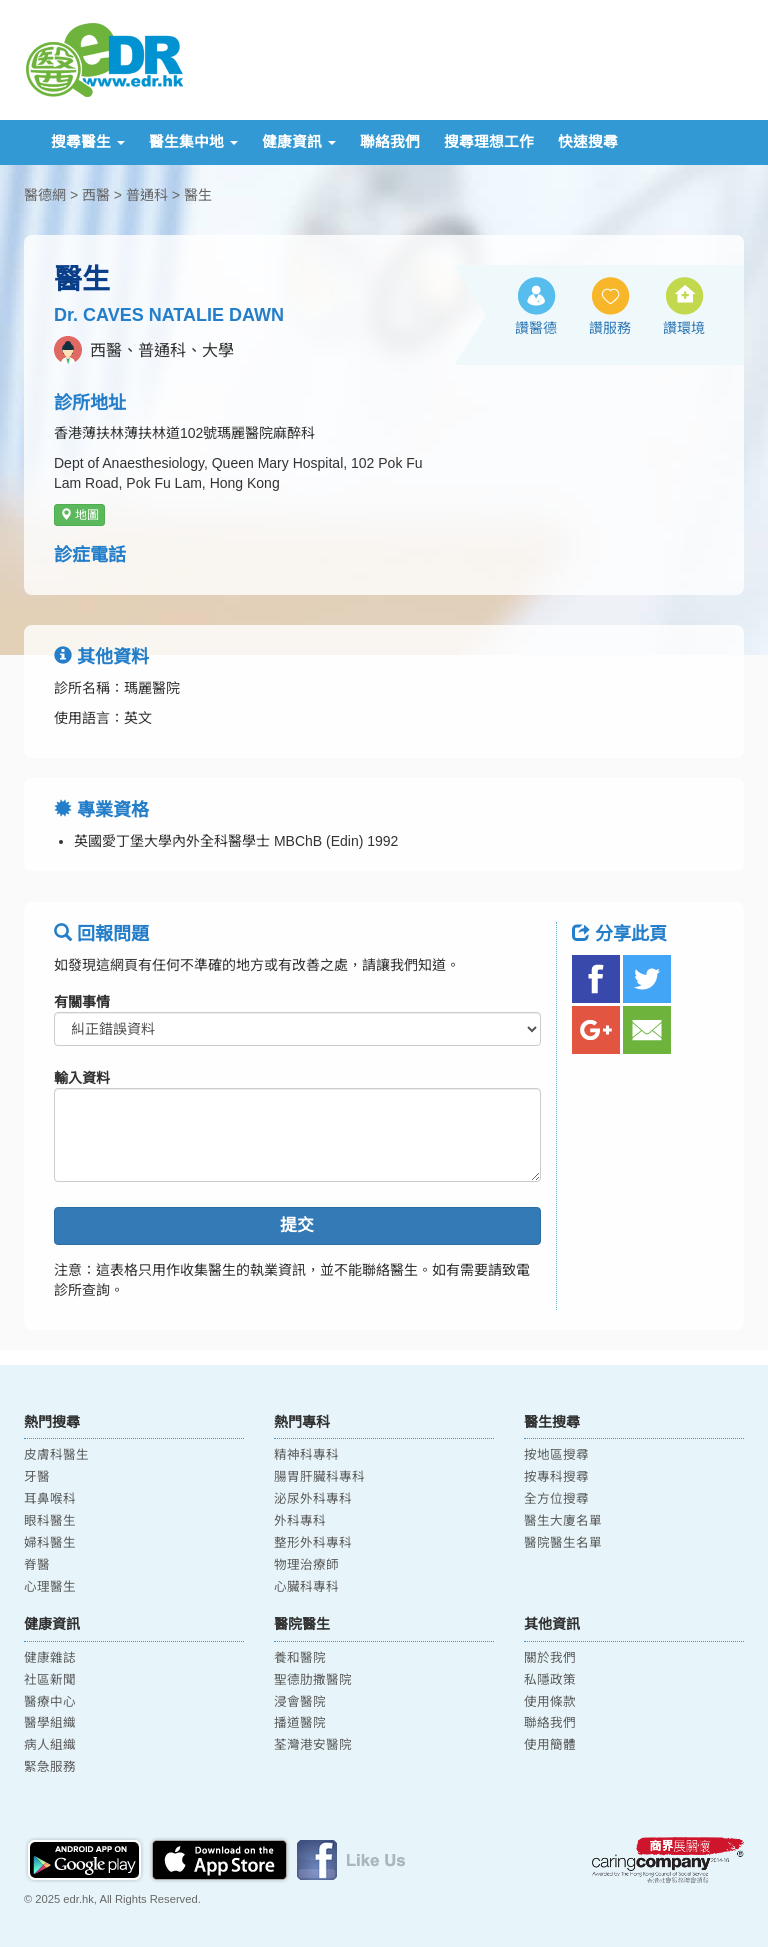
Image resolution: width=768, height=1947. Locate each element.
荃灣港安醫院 (313, 1745)
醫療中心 (50, 1702)
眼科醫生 (50, 1521)
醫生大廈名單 (563, 1521)
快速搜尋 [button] (588, 142)
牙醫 (37, 1477)
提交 (297, 1225)
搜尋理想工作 (489, 142)
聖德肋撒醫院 (313, 1680)
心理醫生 (50, 1587)
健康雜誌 (50, 1658)
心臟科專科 (306, 1587)
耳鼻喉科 (50, 1499)
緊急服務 (50, 1767)
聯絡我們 (390, 142)
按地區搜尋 (556, 1455)
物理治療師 (306, 1565)
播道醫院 (300, 1723)
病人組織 (50, 1745)
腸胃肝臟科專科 (319, 1477)
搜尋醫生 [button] (88, 142)
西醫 (96, 195)
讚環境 (684, 328)
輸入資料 (82, 1078)
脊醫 (37, 1565)
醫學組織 (50, 1723)
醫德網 (45, 195)
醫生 (198, 195)
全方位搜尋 (556, 1499)
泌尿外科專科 (313, 1499)
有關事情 (82, 1002)
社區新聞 (50, 1680)
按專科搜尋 (556, 1477)
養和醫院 (300, 1658)
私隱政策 (550, 1680)
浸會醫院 (300, 1702)
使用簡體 (550, 1745)
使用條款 (550, 1702)
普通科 (147, 195)
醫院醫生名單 (563, 1543)
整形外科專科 (313, 1543)
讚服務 (610, 328)
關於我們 (550, 1658)
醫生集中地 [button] (193, 142)
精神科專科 (306, 1455)
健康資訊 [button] (299, 142)
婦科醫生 (50, 1543)
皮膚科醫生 (56, 1455)
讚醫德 (536, 328)
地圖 (79, 515)
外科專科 (300, 1521)
